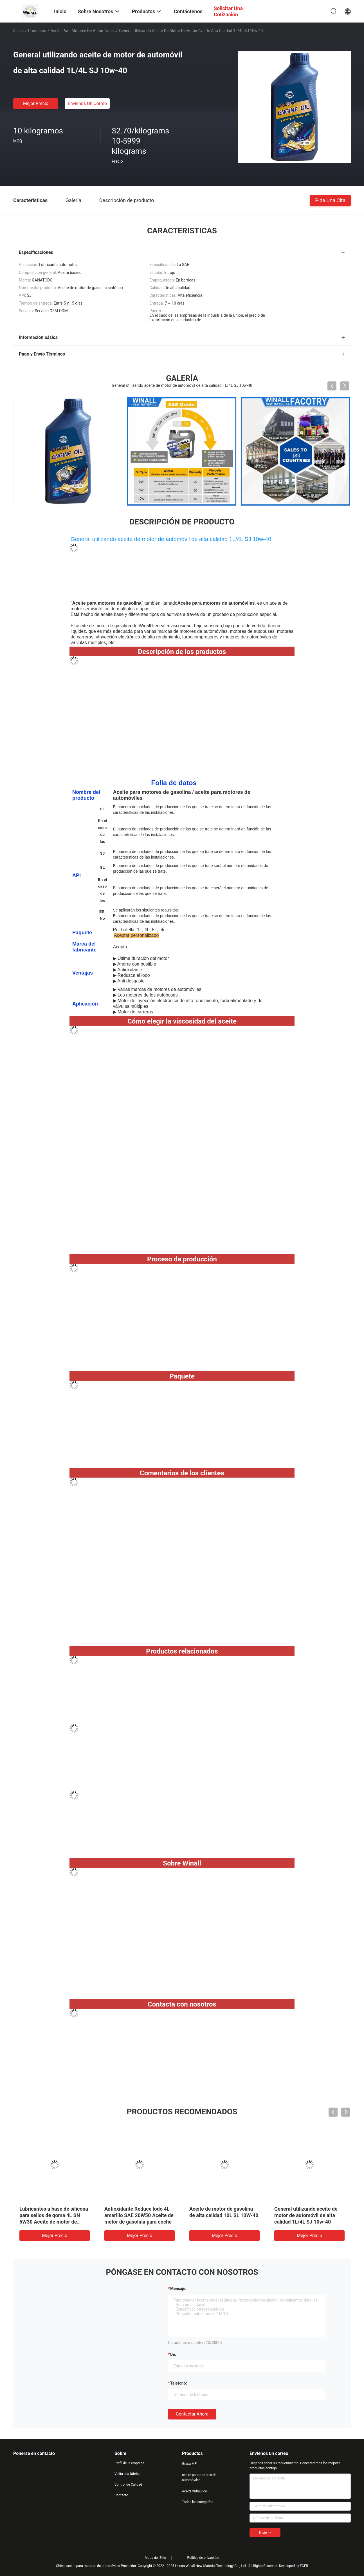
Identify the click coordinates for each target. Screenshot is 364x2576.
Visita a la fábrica (127, 2474)
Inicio (18, 30)
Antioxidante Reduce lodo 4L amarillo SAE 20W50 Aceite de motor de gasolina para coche (139, 2215)
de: (173, 2354)
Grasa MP (189, 2464)
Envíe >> (265, 2533)
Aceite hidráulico (194, 2491)
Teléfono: (178, 2383)
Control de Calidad (128, 2484)
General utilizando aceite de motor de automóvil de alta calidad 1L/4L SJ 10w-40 (306, 2215)
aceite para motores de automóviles (83, 30)
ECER (304, 2566)
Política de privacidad (203, 2558)
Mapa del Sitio (155, 2558)
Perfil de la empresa (129, 2463)
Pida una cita (330, 200)
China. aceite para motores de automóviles (88, 2566)
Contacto (121, 2495)
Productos (37, 30)
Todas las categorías (197, 2502)
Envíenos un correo (87, 103)
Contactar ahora (192, 2414)
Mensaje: (178, 2288)
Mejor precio (35, 103)
